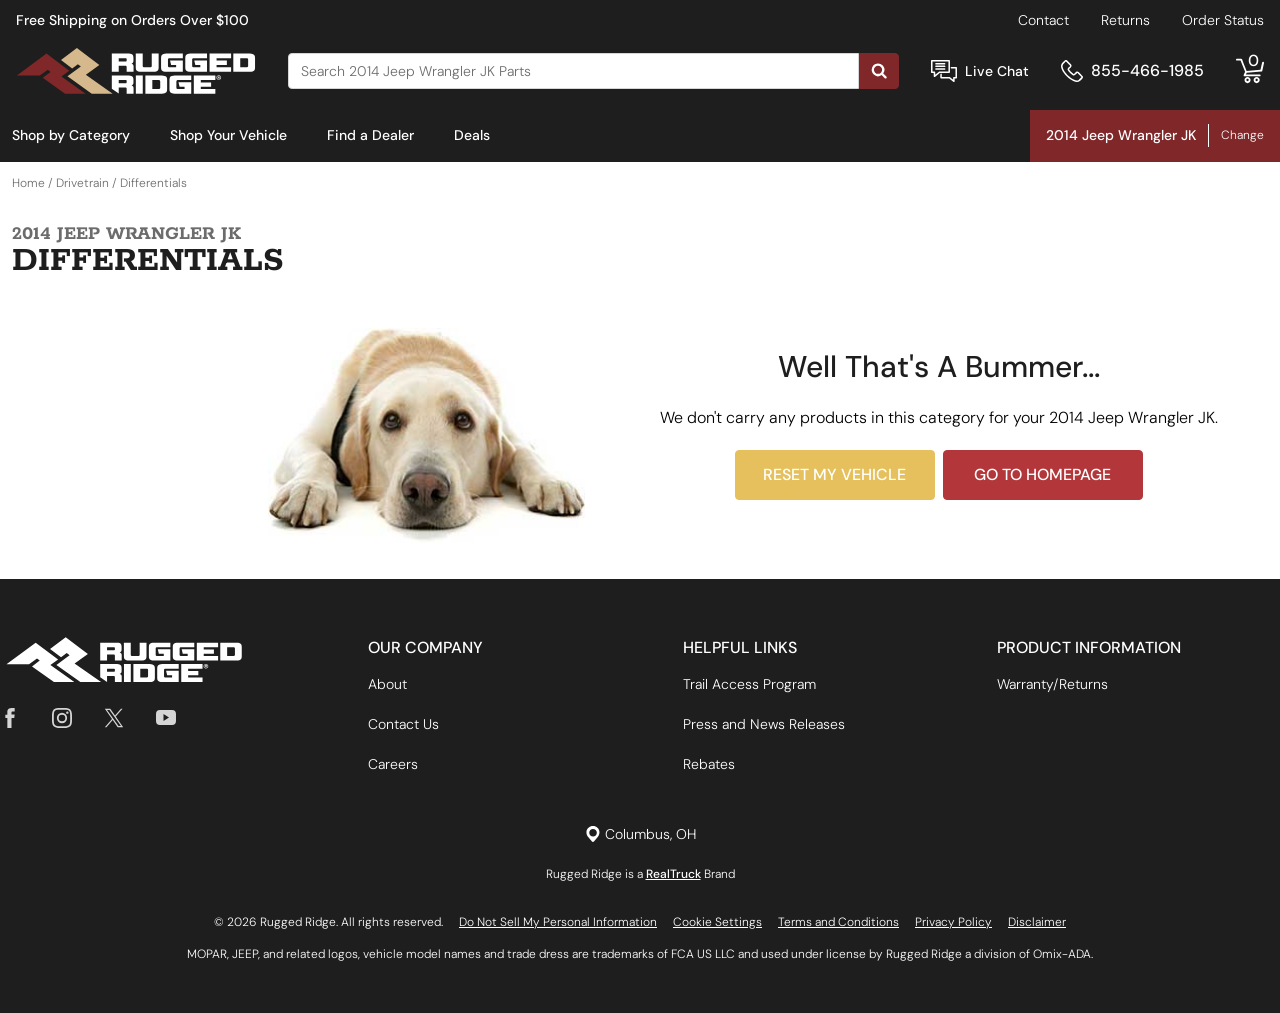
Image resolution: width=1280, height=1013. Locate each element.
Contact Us (403, 724)
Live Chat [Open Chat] (997, 71)
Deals (472, 135)
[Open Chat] (944, 71)
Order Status (1223, 20)
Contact (1043, 20)
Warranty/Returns (1052, 684)
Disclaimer (1037, 922)
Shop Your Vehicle (228, 135)
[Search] (573, 71)
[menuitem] (71, 136)
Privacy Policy (953, 922)
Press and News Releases (764, 724)
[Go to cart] (1250, 71)
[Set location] (640, 834)
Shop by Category (71, 135)
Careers (393, 764)
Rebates (709, 764)
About (387, 684)
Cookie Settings (717, 922)
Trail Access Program (749, 684)
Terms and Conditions (838, 922)
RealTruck (673, 874)
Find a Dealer (370, 135)
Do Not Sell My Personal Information (558, 922)
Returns (1125, 20)
